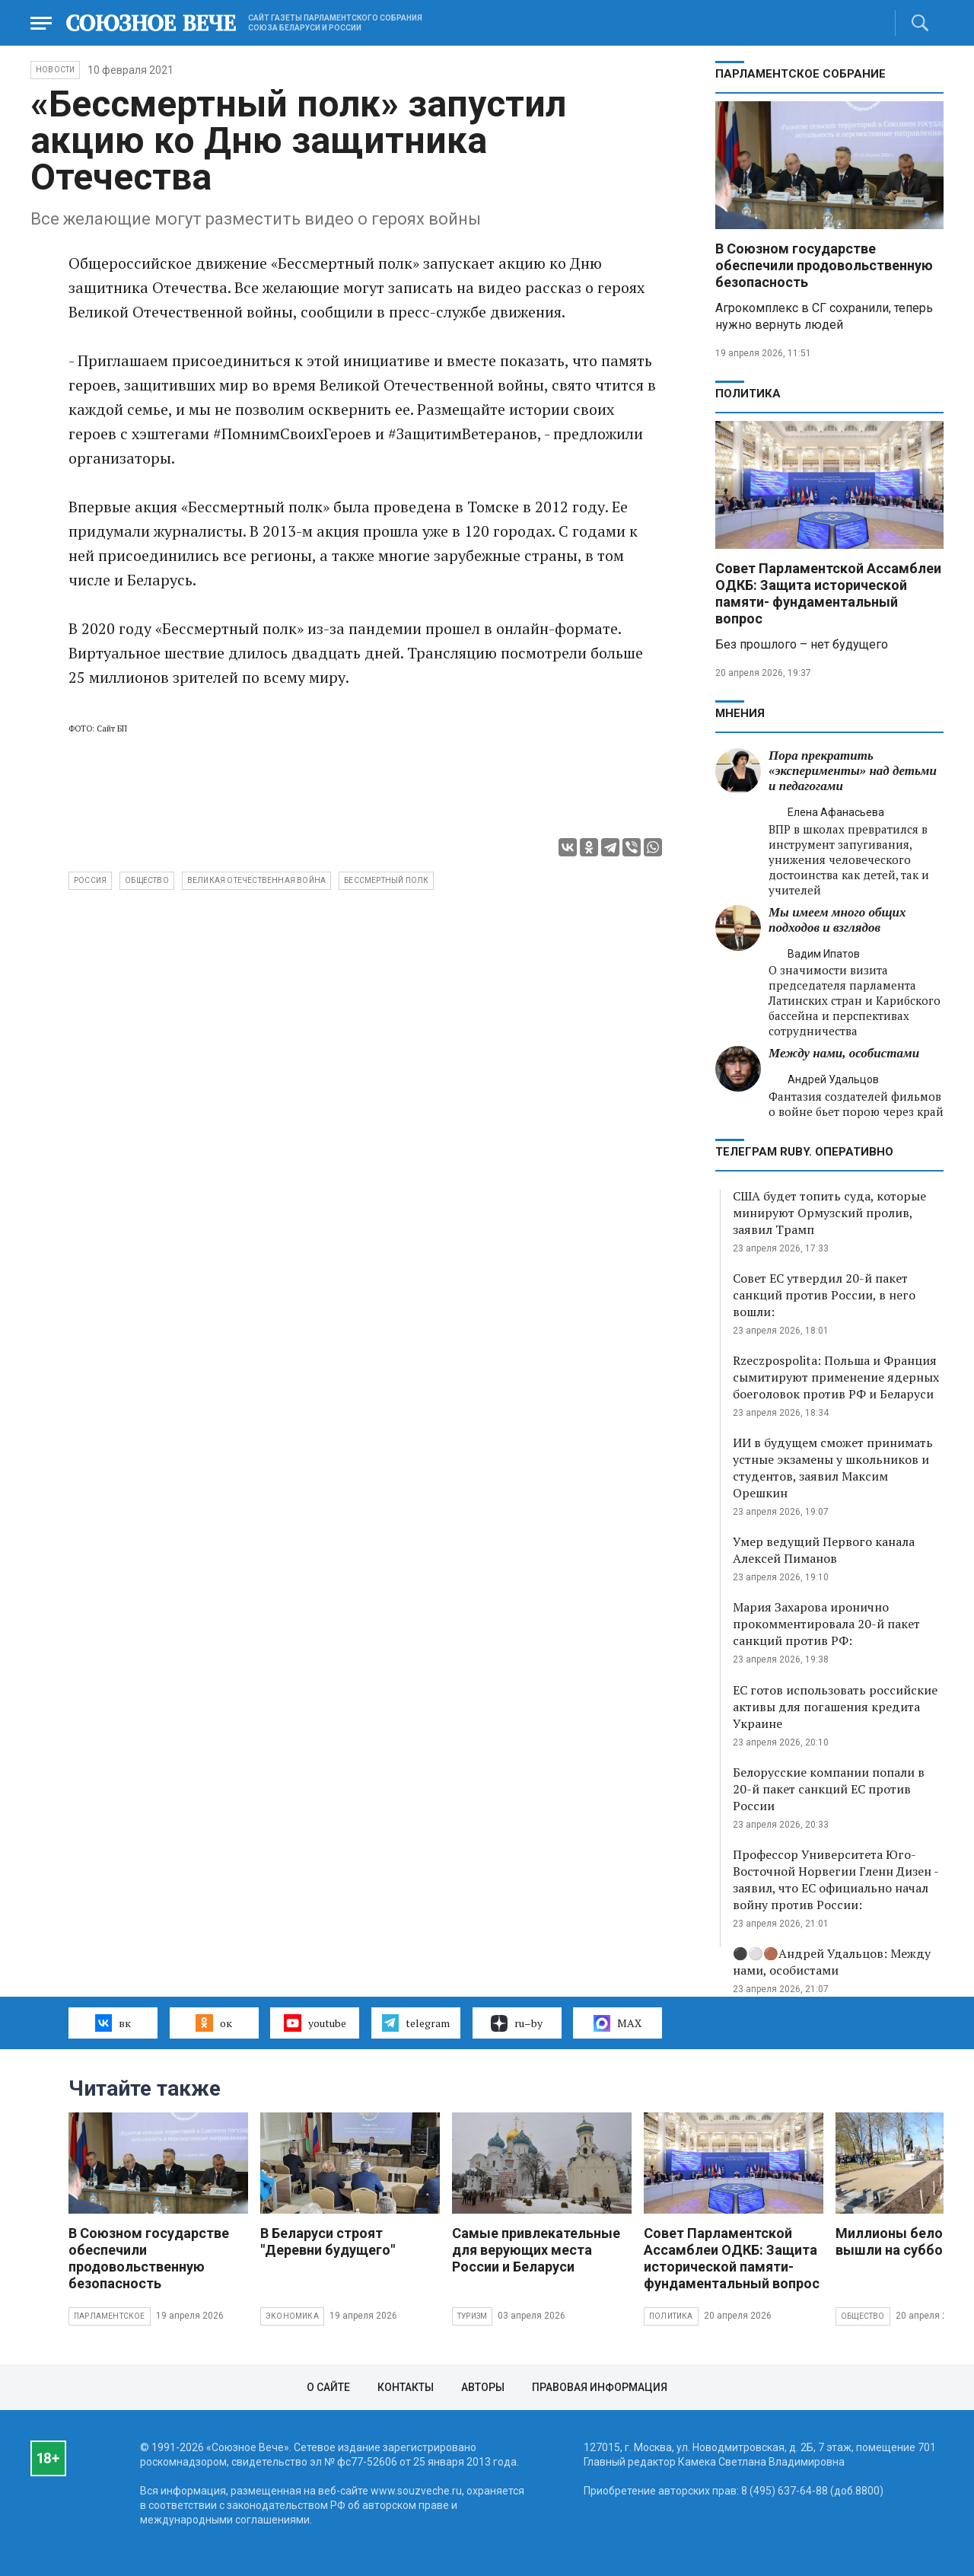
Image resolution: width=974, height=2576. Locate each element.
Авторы (483, 2387)
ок (213, 2022)
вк (113, 2022)
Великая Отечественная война (256, 880)
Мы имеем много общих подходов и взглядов (837, 920)
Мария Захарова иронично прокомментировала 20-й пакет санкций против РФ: (826, 1624)
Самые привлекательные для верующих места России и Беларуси (536, 2250)
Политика (748, 393)
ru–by (517, 2023)
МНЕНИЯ (740, 713)
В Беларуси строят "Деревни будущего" (327, 2241)
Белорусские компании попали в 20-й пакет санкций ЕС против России (829, 1789)
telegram (416, 2022)
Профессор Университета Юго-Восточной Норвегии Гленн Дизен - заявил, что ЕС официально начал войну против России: (835, 1879)
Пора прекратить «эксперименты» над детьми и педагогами (853, 770)
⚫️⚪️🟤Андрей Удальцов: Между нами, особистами (832, 1961)
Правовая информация (599, 2387)
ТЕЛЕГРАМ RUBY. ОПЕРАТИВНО (804, 1152)
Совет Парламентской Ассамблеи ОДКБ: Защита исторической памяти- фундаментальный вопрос (828, 593)
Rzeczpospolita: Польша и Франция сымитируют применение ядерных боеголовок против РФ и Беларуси (836, 1377)
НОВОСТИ (55, 69)
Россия (90, 880)
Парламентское (109, 2316)
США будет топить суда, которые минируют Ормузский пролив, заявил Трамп (829, 1213)
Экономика (292, 2316)
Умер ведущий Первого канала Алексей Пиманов (824, 1550)
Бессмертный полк (386, 880)
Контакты (405, 2387)
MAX (617, 2023)
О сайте (328, 2387)
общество (147, 880)
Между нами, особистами (844, 1053)
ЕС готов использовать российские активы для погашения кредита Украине (835, 1707)
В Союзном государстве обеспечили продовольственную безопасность (824, 265)
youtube (314, 2022)
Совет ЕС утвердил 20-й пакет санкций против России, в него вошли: (824, 1295)
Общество (863, 2316)
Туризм (472, 2316)
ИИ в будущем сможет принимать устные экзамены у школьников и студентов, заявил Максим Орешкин (833, 1467)
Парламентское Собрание (800, 74)
